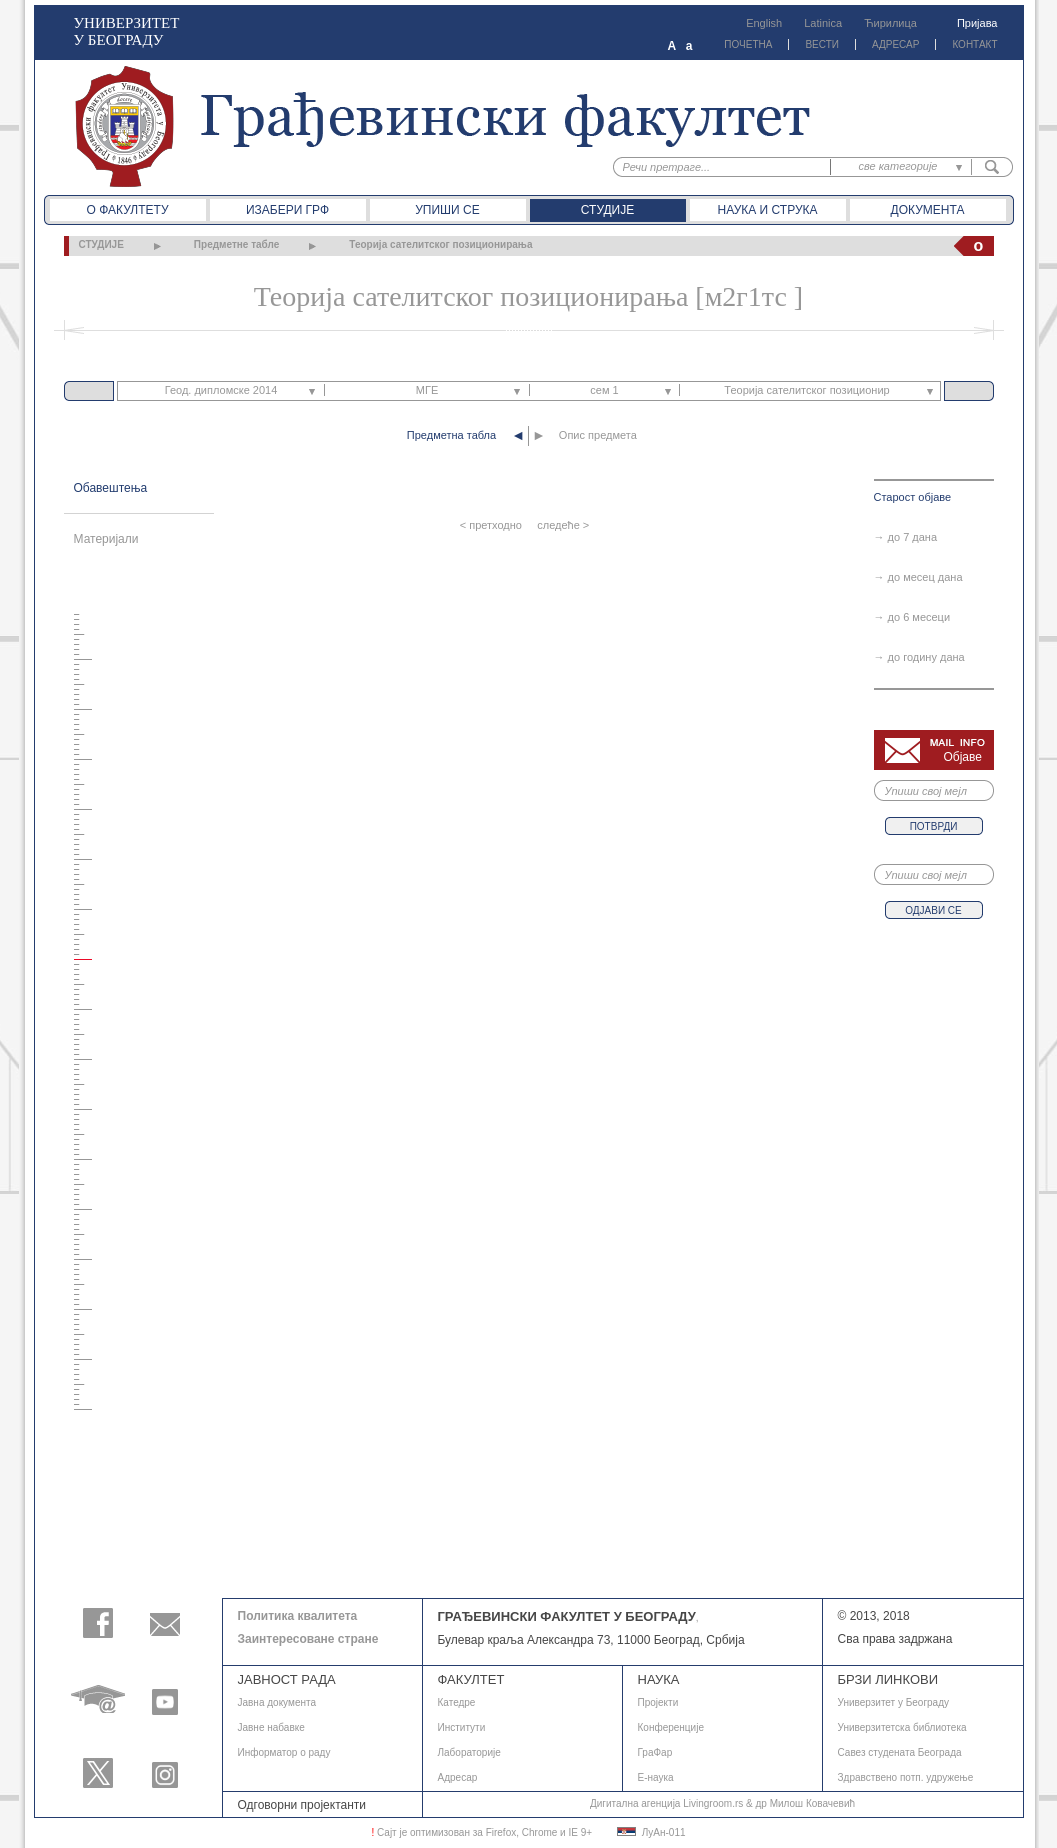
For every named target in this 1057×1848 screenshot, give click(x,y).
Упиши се (447, 210)
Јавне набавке (271, 1727)
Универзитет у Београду (894, 1702)
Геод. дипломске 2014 (221, 390)
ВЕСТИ (822, 44)
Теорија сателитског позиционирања (440, 244)
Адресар (458, 1777)
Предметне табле (236, 244)
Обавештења (111, 488)
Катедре (457, 1702)
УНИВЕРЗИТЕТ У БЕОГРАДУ (127, 31)
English (764, 23)
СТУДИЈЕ (101, 244)
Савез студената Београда (900, 1752)
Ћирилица (890, 23)
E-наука (656, 1777)
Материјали (106, 539)
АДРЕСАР (895, 44)
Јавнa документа (277, 1702)
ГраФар (655, 1752)
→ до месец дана (918, 577)
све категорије (898, 166)
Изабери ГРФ (287, 210)
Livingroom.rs (713, 1803)
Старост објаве (913, 497)
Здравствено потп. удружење (906, 1777)
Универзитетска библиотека (902, 1727)
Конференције (671, 1727)
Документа (928, 210)
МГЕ (427, 390)
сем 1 (604, 390)
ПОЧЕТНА (748, 44)
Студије (607, 210)
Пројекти (658, 1702)
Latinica (823, 23)
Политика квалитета (298, 1616)
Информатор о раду (284, 1752)
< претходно (491, 525)
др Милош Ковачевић (805, 1803)
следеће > (563, 525)
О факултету (127, 210)
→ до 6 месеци (912, 617)
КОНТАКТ (974, 44)
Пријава (977, 23)
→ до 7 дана (906, 537)
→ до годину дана (919, 657)
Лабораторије (469, 1752)
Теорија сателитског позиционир (806, 390)
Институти (462, 1727)
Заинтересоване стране (308, 1639)
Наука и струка (767, 210)
